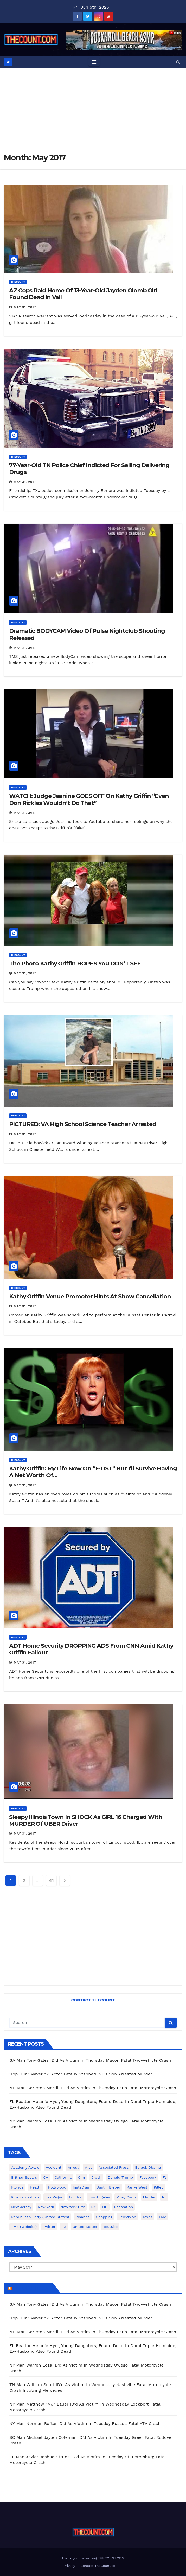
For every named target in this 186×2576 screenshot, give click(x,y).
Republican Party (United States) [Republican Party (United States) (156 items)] (40, 2217)
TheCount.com (32, 2288)
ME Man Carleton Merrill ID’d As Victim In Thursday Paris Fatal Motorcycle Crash (92, 2087)
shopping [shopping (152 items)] (104, 2217)
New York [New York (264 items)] (46, 2207)
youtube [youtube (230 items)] (110, 2227)
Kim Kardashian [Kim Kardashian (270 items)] (25, 2197)
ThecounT (18, 281)
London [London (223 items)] (75, 2197)
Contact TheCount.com (99, 2566)
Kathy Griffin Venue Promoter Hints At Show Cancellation (90, 1296)
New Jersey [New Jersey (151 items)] (21, 2207)
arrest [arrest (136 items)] (73, 2167)
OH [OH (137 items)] (105, 2207)
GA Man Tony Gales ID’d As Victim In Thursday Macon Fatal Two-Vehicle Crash (90, 2060)
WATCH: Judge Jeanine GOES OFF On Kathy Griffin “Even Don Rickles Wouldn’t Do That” (89, 799)
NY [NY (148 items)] (93, 2207)
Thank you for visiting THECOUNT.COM (93, 2558)
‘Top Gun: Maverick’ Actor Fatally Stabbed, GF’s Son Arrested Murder (80, 2074)
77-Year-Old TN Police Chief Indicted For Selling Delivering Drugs (89, 469)
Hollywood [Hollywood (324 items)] (57, 2187)
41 (51, 1880)
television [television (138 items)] (127, 2217)
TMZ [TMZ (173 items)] (162, 2217)
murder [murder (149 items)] (149, 2197)
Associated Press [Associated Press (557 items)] (114, 2167)
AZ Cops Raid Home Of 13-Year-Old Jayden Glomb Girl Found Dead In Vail (83, 294)
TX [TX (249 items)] (64, 2227)
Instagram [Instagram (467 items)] (82, 2187)
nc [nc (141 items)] (164, 2197)
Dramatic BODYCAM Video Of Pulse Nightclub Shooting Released (87, 634)
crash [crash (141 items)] (96, 2177)
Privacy (69, 2566)
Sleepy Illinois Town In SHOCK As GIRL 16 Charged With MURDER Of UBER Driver (85, 1820)
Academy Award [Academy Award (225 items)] (25, 2167)
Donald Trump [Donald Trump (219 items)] (120, 2177)
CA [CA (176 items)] (45, 2177)
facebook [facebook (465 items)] (147, 2177)
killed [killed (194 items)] (159, 2187)
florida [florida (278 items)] (17, 2187)
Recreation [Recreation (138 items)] (123, 2207)
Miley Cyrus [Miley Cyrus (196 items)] (126, 2197)
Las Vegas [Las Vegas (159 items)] (54, 2197)
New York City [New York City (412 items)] (72, 2207)
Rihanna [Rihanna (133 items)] (82, 2217)
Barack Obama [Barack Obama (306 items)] (148, 2167)
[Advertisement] (93, 107)
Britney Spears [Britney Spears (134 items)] (24, 2177)
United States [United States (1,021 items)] (85, 2227)
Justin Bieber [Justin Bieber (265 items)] (108, 2187)
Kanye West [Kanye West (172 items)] (137, 2187)
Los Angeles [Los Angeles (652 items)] (99, 2197)
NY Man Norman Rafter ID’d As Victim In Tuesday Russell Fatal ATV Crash (85, 2423)
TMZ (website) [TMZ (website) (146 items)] (24, 2227)
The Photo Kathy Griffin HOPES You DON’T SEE (75, 963)
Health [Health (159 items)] (36, 2187)
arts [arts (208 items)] (88, 2167)
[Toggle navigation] (94, 62)
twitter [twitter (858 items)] (49, 2227)
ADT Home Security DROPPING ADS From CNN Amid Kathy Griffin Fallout (91, 1649)
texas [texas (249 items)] (147, 2217)
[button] (178, 62)
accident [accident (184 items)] (53, 2167)
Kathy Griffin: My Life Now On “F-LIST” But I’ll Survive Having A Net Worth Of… (93, 1472)
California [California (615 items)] (63, 2177)
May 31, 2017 (25, 307)
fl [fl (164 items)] (164, 2177)
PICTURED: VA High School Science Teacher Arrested (82, 1124)
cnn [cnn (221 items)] (81, 2177)
